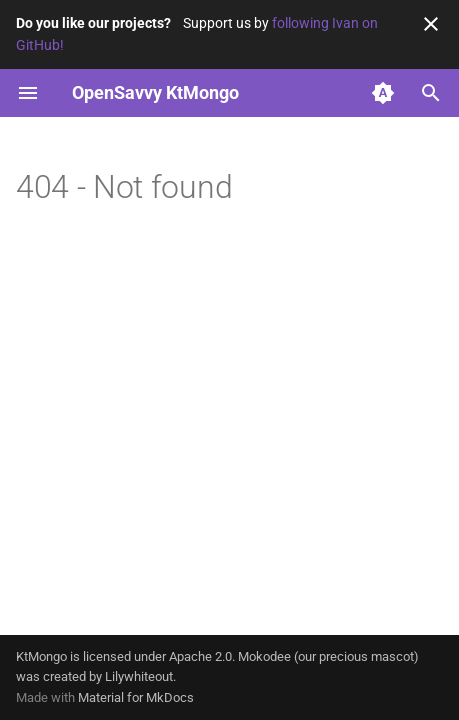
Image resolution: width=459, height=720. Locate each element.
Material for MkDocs (136, 697)
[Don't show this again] (431, 24)
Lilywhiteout (139, 676)
